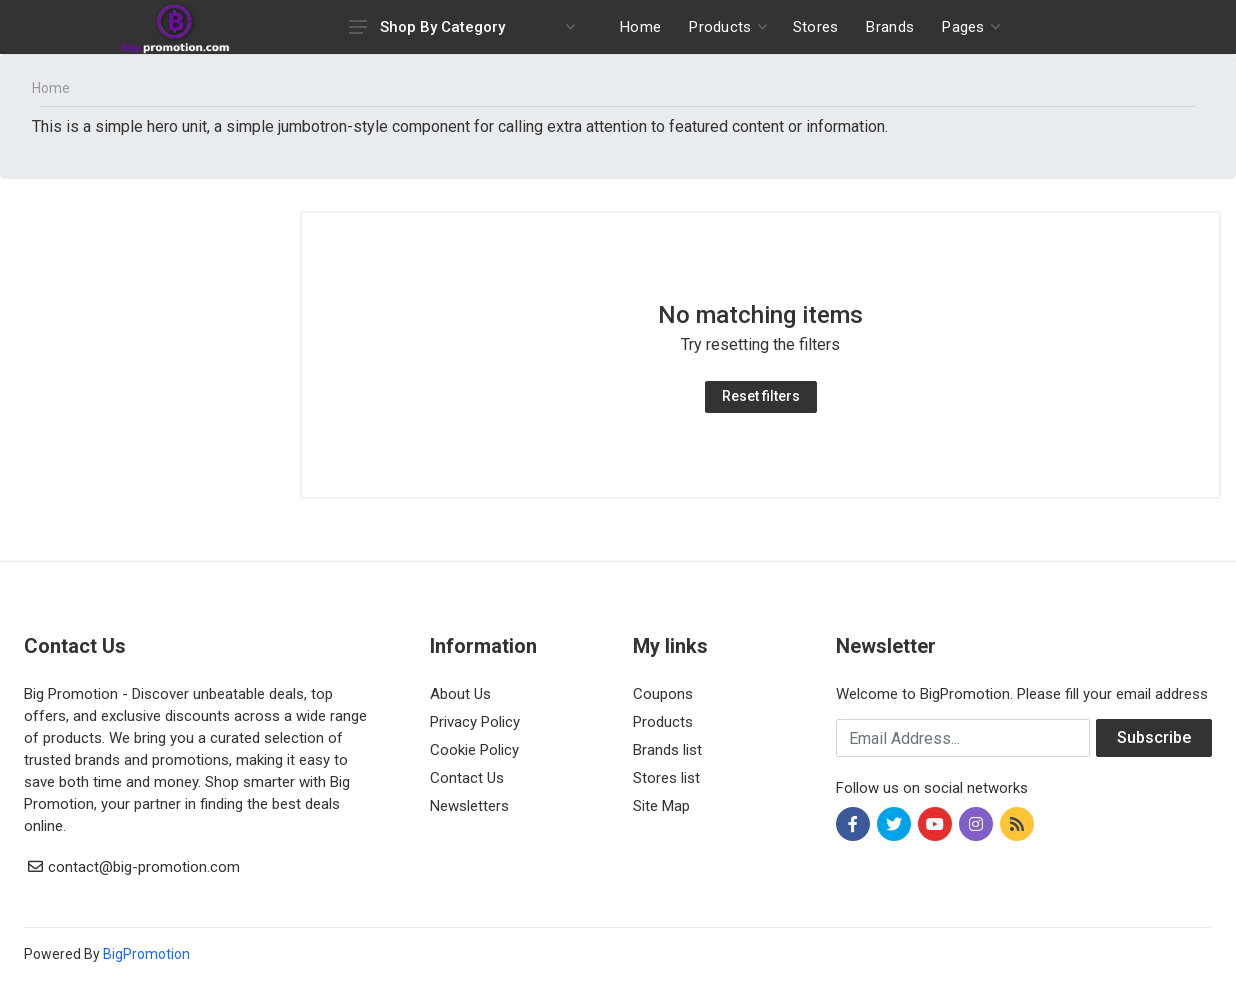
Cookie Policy (474, 750)
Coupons (663, 694)
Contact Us (467, 778)
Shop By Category (462, 27)
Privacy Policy (475, 722)
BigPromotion (146, 954)
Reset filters (761, 396)
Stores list (666, 778)
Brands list (667, 750)
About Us (460, 694)
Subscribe (1154, 737)
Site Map (661, 806)
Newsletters (469, 806)
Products (663, 722)
